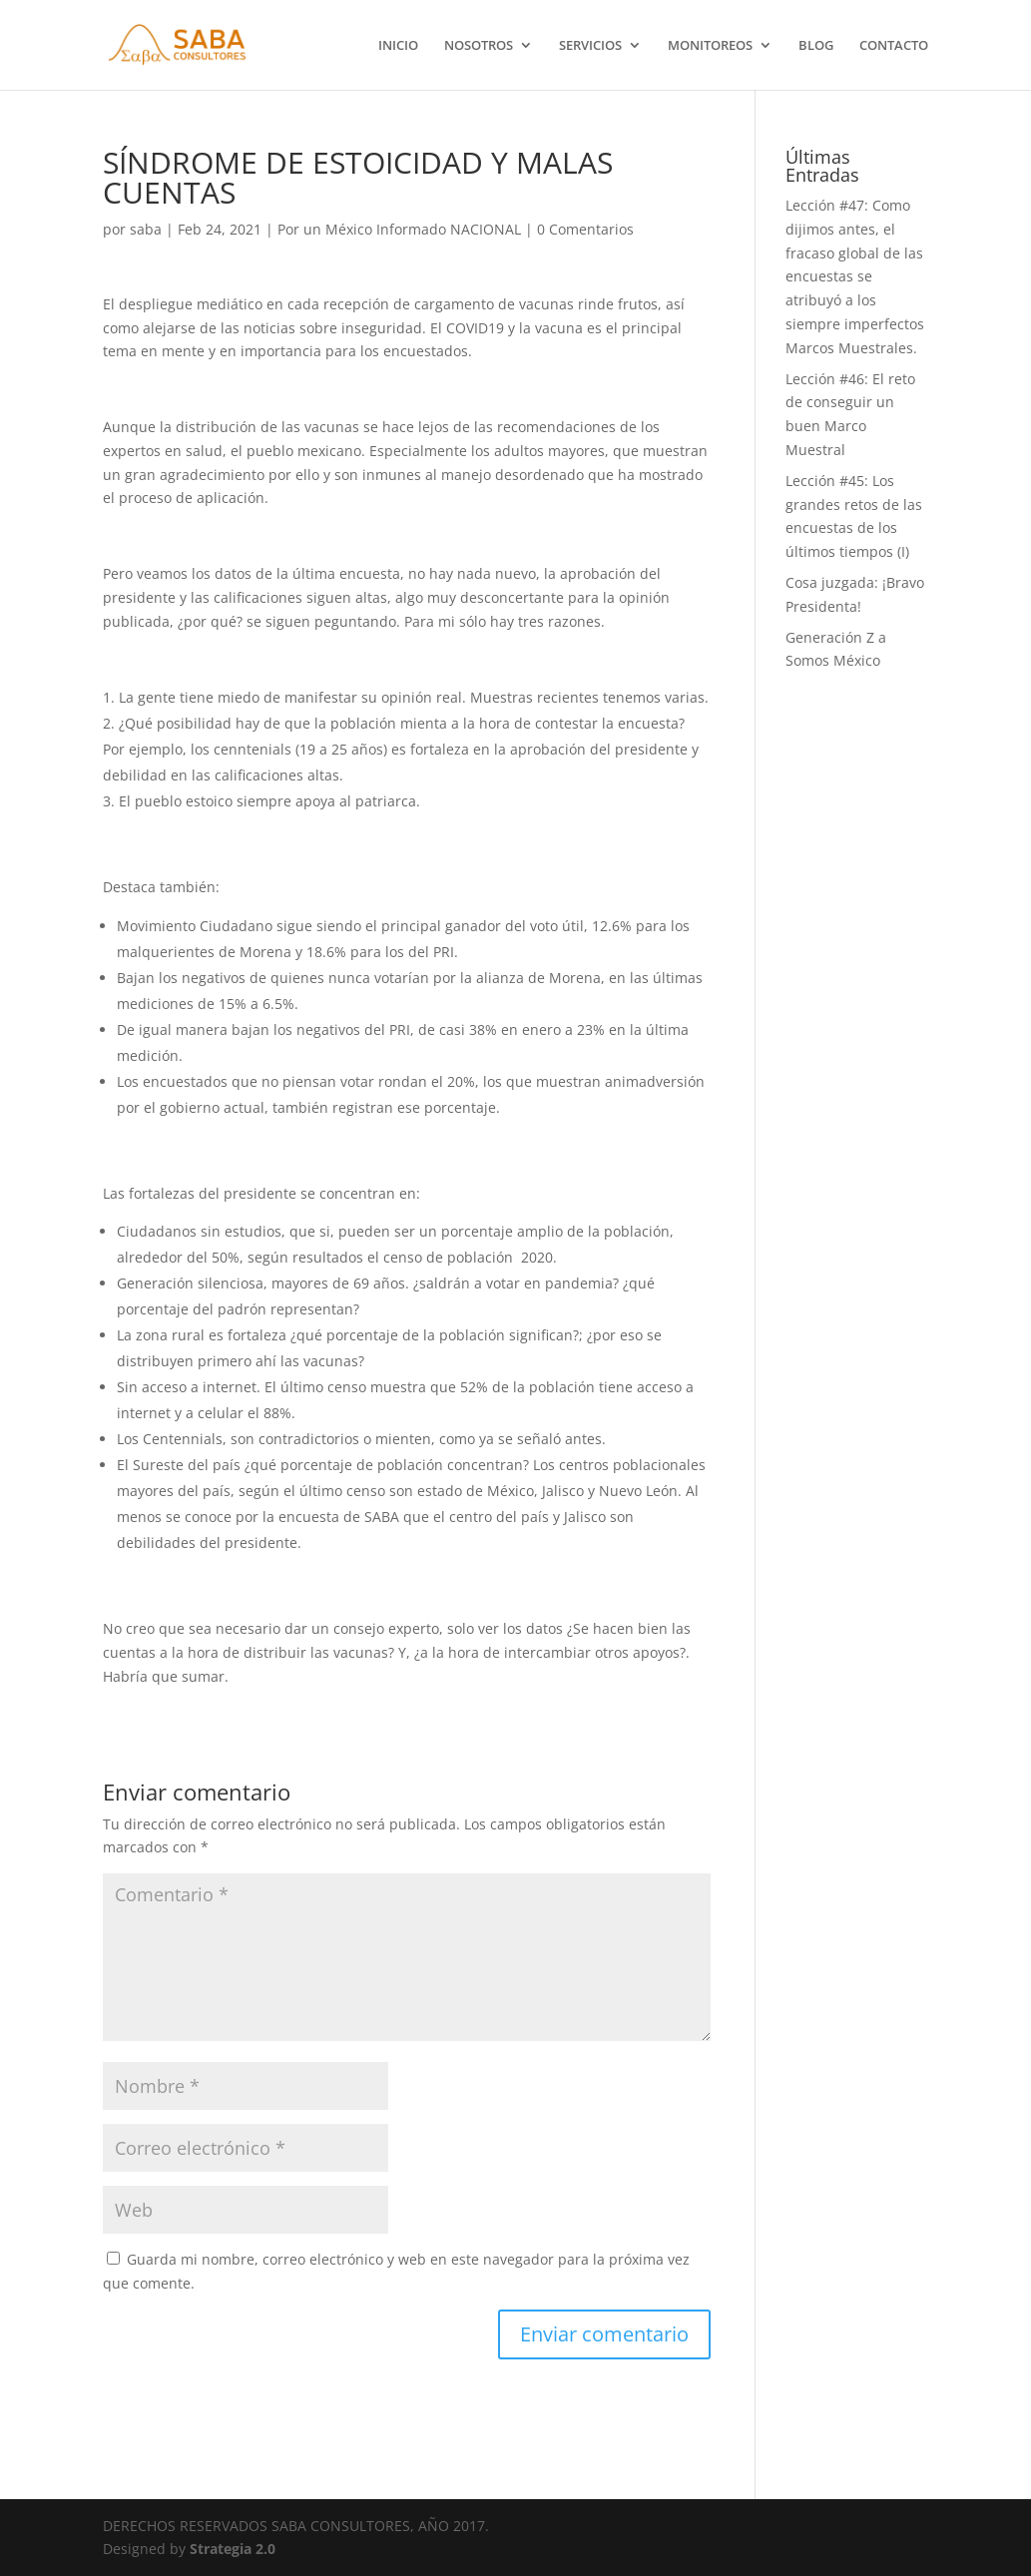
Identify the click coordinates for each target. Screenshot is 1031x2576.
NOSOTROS (478, 46)
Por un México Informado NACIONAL (399, 229)
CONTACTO (893, 46)
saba (146, 229)
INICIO (398, 46)
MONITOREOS (710, 46)
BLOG (815, 46)
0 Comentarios (585, 229)
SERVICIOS (590, 46)
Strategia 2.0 (232, 2548)
